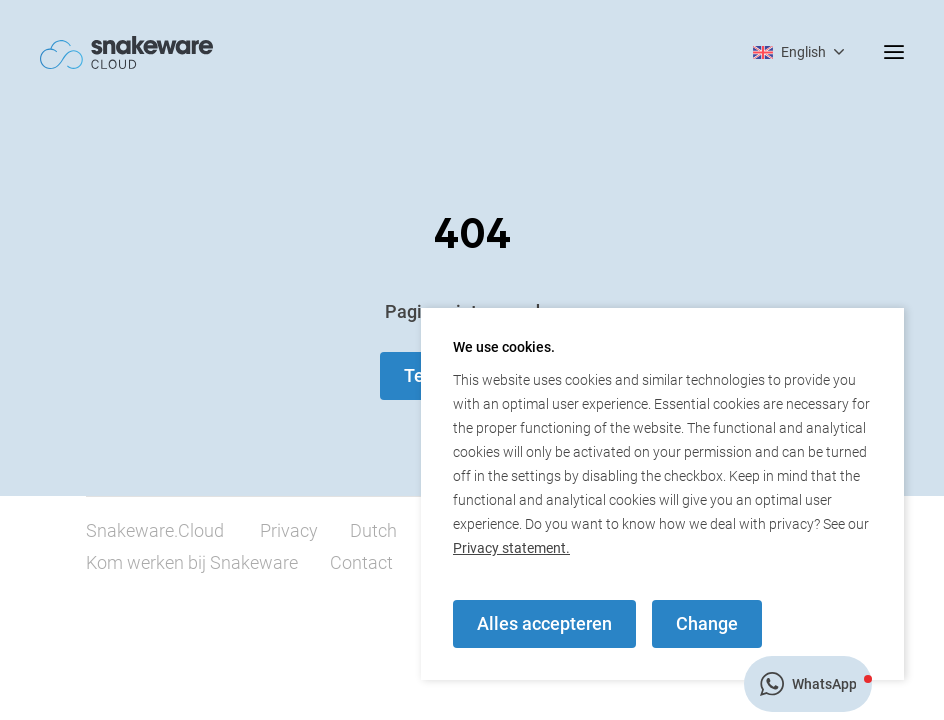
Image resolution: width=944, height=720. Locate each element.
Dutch (373, 530)
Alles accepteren (544, 623)
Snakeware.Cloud (155, 530)
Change (707, 623)
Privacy (289, 530)
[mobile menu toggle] (874, 52)
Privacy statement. (511, 548)
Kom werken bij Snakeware (192, 562)
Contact (361, 562)
